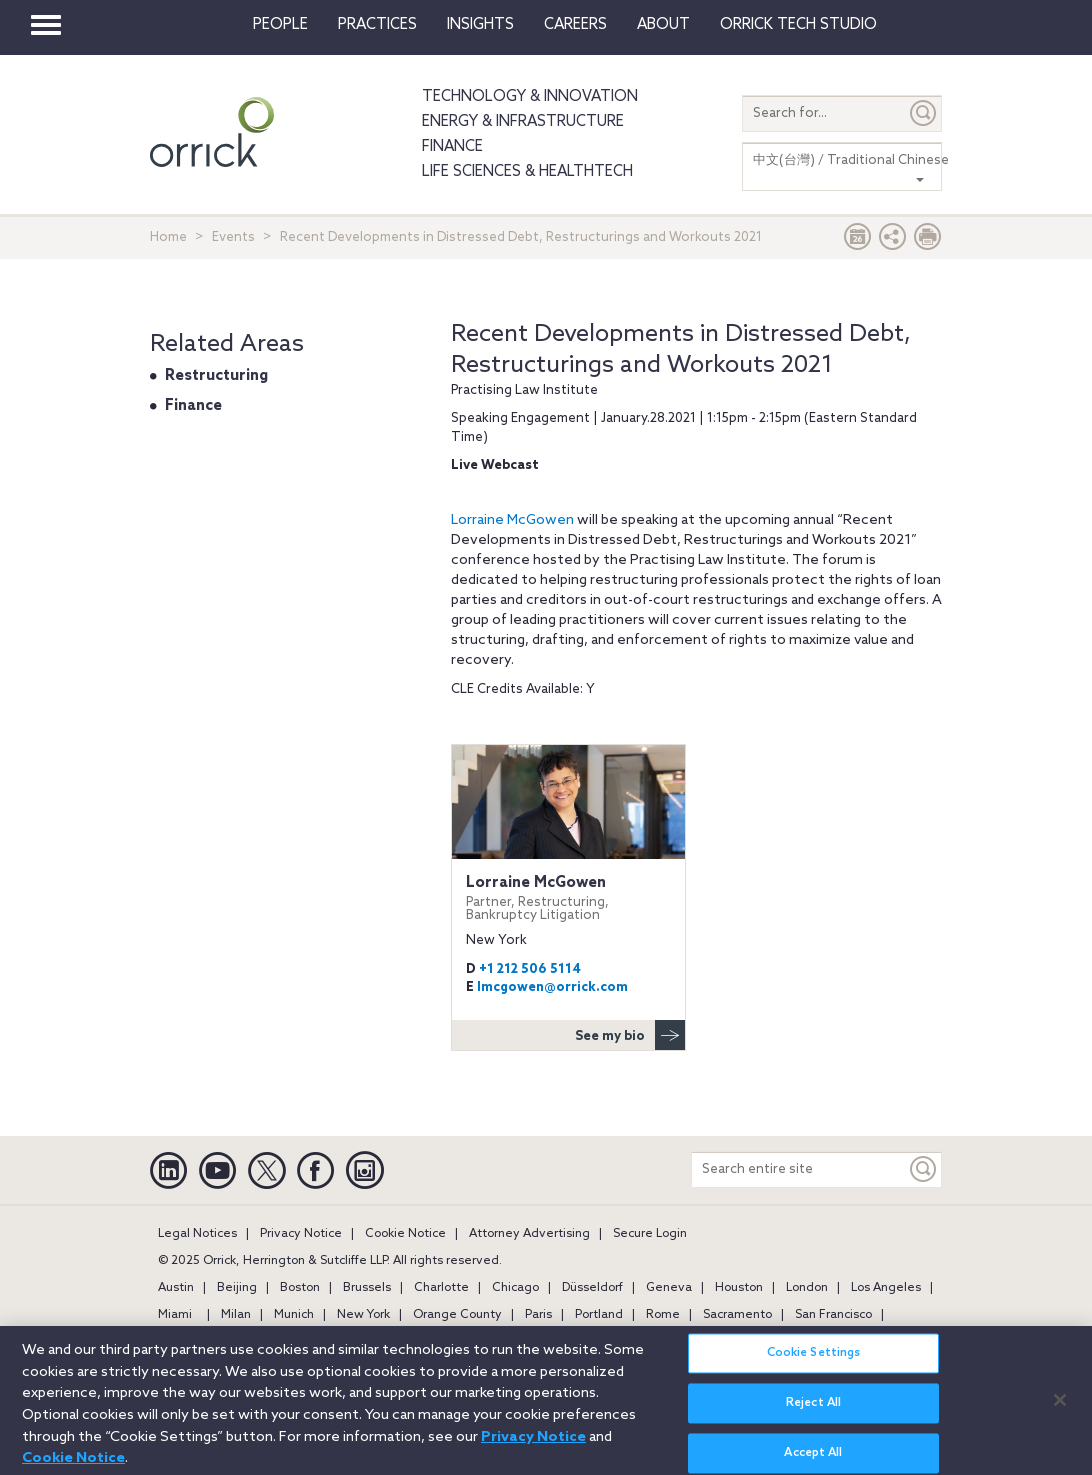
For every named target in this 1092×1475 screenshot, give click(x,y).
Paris (538, 1315)
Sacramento (737, 1315)
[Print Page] (928, 241)
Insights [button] (480, 25)
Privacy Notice (301, 1234)
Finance (452, 147)
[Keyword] (924, 1169)
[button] (893, 241)
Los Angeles (886, 1288)
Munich (294, 1315)
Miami (175, 1315)
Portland (599, 1315)
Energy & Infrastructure (523, 122)
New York (363, 1315)
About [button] (663, 25)
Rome (663, 1315)
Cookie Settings (814, 1363)
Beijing (237, 1288)
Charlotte (441, 1288)
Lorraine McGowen (514, 520)
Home (168, 237)
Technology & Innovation (530, 97)
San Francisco (833, 1315)
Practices (377, 25)
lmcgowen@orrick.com (552, 987)
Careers (575, 25)
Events (233, 237)
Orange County (457, 1315)
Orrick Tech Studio (798, 25)
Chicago (515, 1288)
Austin (176, 1288)
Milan (236, 1315)
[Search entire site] (799, 1169)
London (807, 1288)
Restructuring (216, 376)
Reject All (813, 1413)
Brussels (367, 1288)
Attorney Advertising (529, 1234)
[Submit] (924, 113)
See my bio (630, 1035)
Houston (739, 1288)
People (280, 25)
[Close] (1060, 1409)
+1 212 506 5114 (530, 969)
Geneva (669, 1288)
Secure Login (650, 1234)
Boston (300, 1288)
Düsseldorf (592, 1288)
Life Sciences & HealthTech (527, 172)
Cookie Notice (405, 1234)
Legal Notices (197, 1234)
